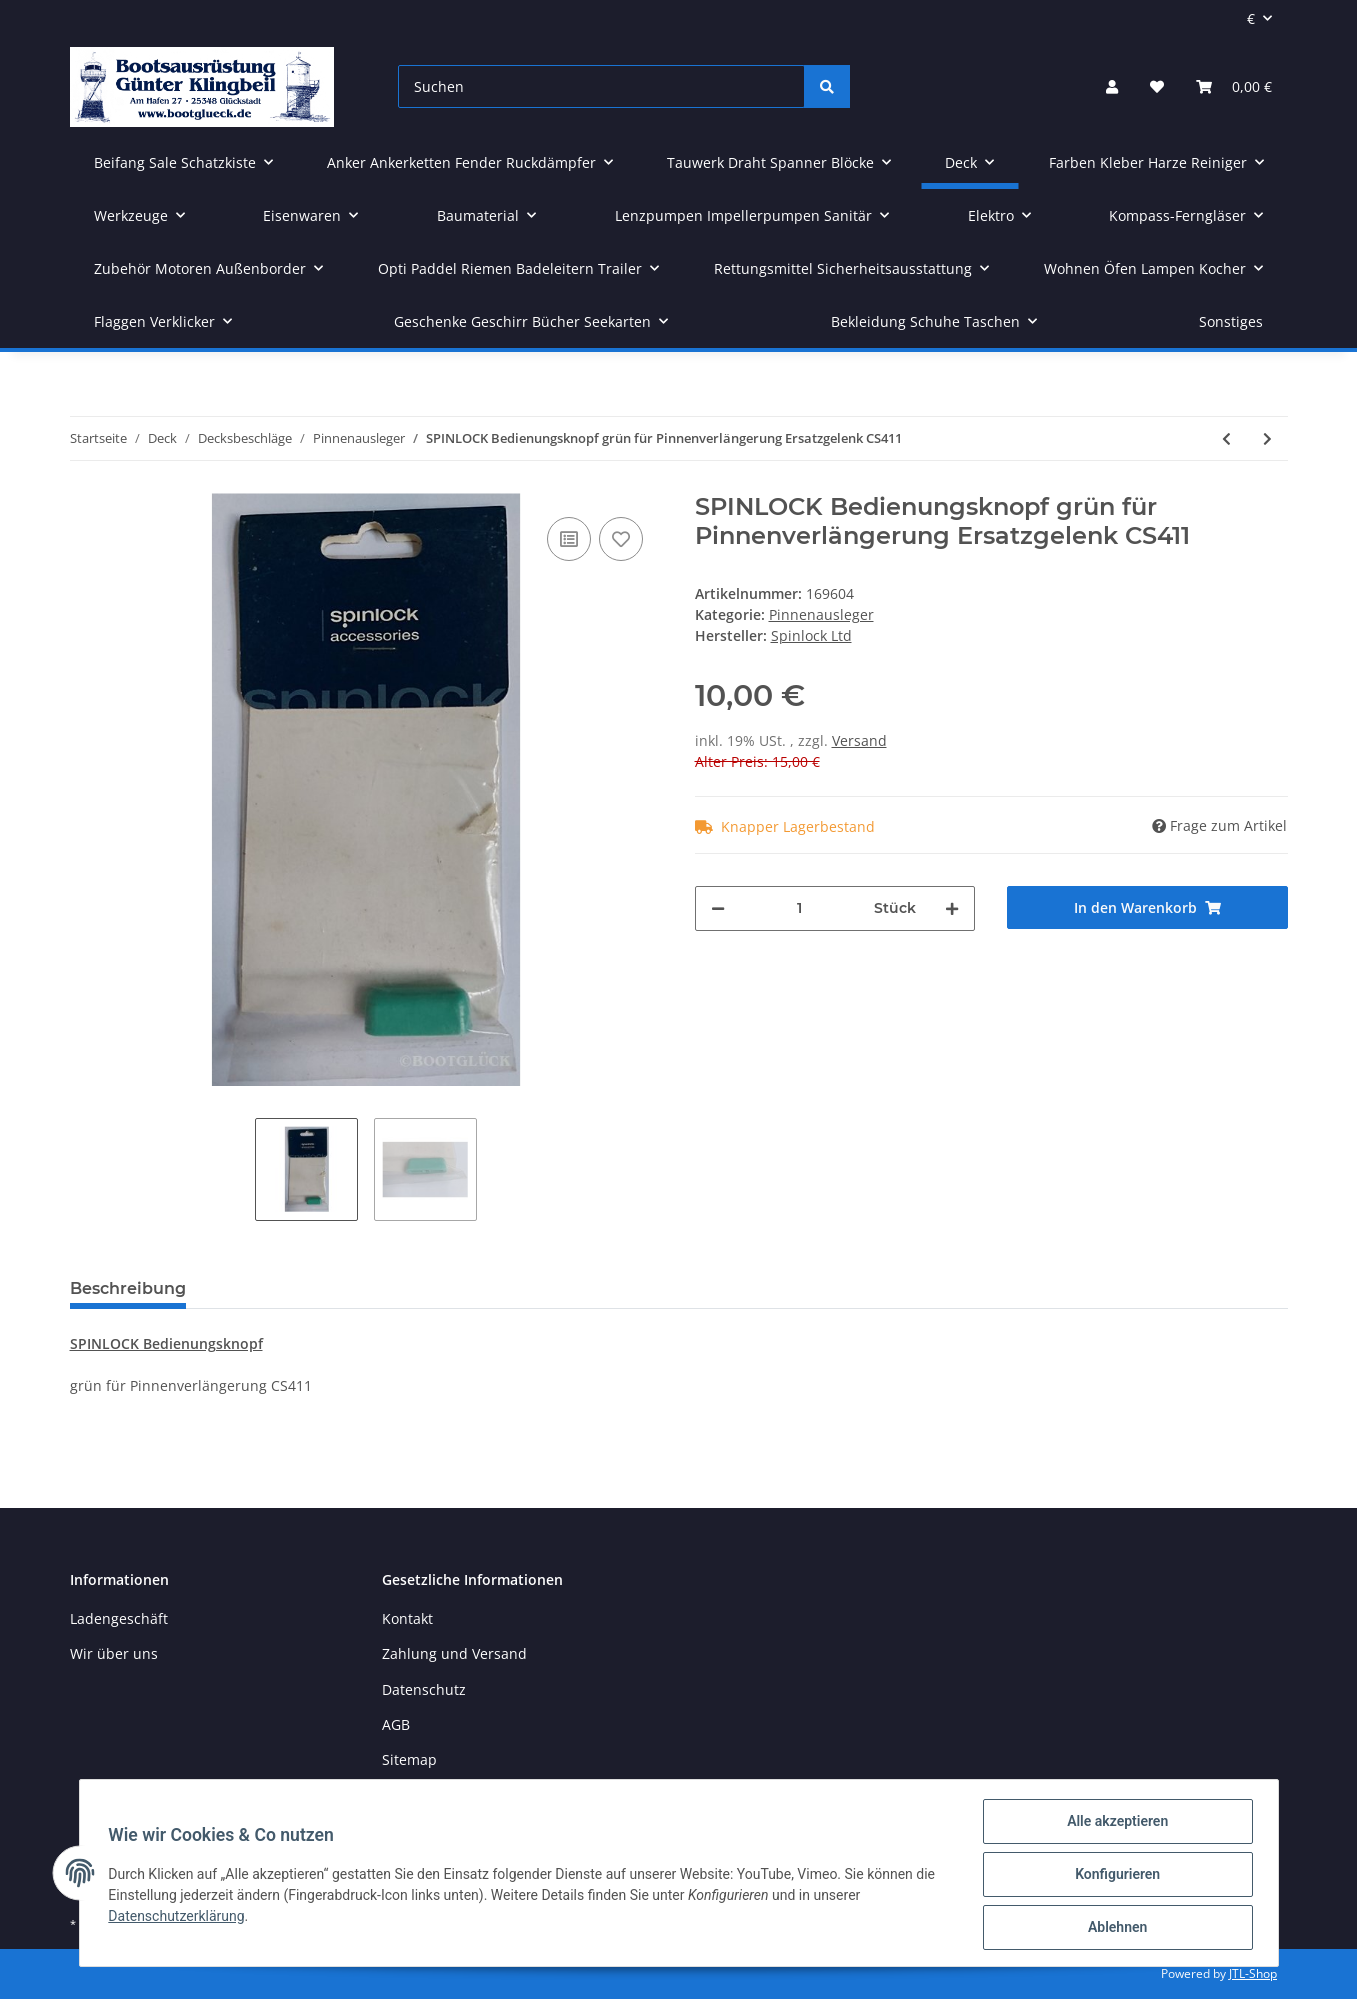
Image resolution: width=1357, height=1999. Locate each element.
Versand (859, 740)
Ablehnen (1114, 1928)
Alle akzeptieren (1114, 1824)
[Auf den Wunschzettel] (621, 539)
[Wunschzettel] (1157, 86)
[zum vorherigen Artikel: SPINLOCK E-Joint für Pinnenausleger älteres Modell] (1226, 438)
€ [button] (1251, 18)
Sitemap (409, 1759)
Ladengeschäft (119, 1618)
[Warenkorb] (1234, 86)
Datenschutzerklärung (180, 1918)
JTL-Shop (1253, 1973)
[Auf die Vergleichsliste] (569, 539)
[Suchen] (601, 86)
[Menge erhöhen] (952, 908)
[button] (1112, 86)
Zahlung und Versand (454, 1653)
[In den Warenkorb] (1147, 907)
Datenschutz (424, 1689)
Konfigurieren (1114, 1876)
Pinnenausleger (821, 614)
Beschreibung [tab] (128, 1288)
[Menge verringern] (718, 908)
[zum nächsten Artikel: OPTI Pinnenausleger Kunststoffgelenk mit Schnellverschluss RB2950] (1267, 438)
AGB (396, 1724)
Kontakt (407, 1618)
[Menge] (800, 908)
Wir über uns (114, 1653)
